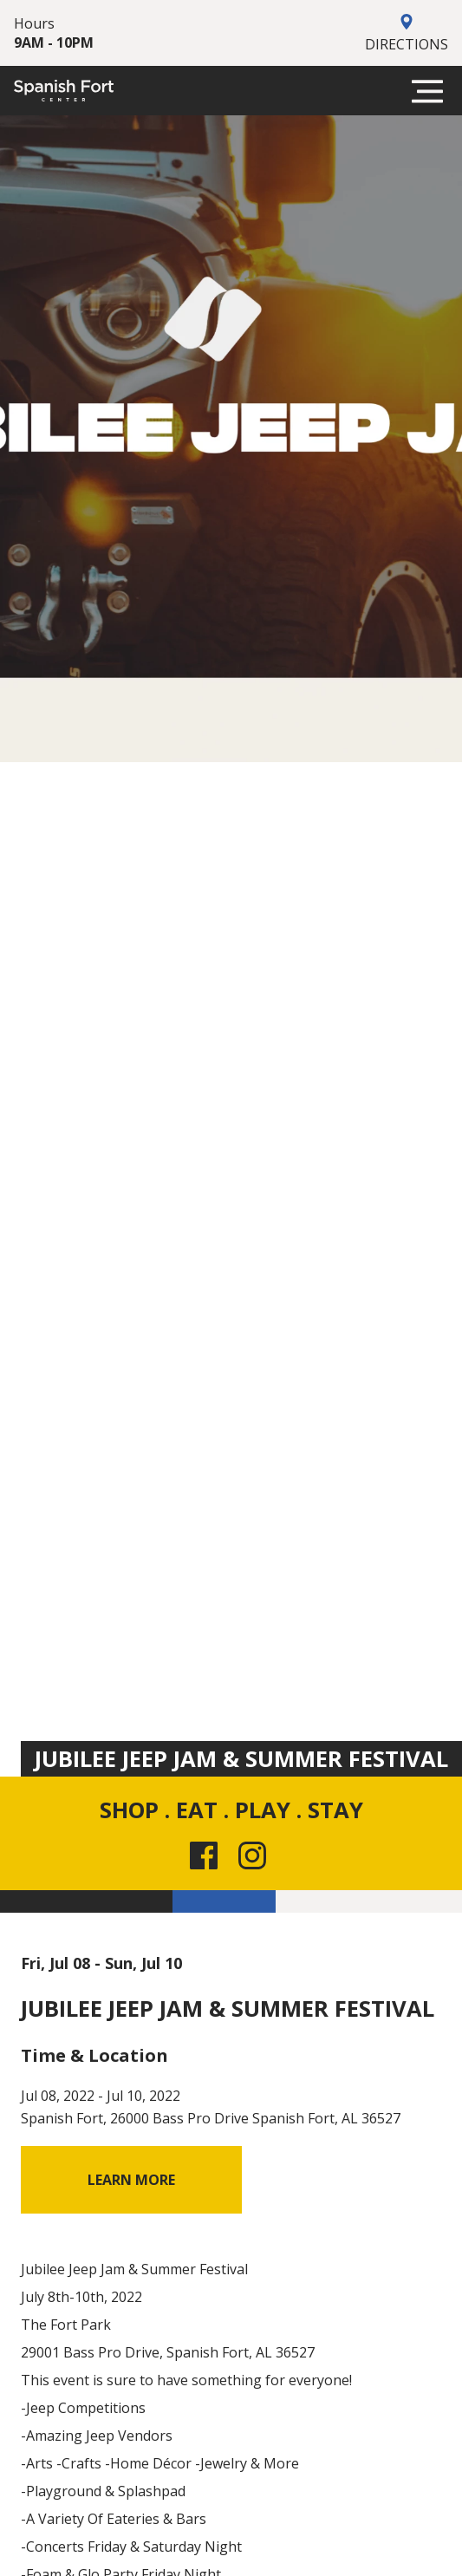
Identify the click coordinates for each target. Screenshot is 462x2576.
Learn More (131, 2179)
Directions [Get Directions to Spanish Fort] (406, 33)
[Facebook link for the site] (207, 1855)
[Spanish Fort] (64, 90)
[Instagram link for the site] (255, 1855)
